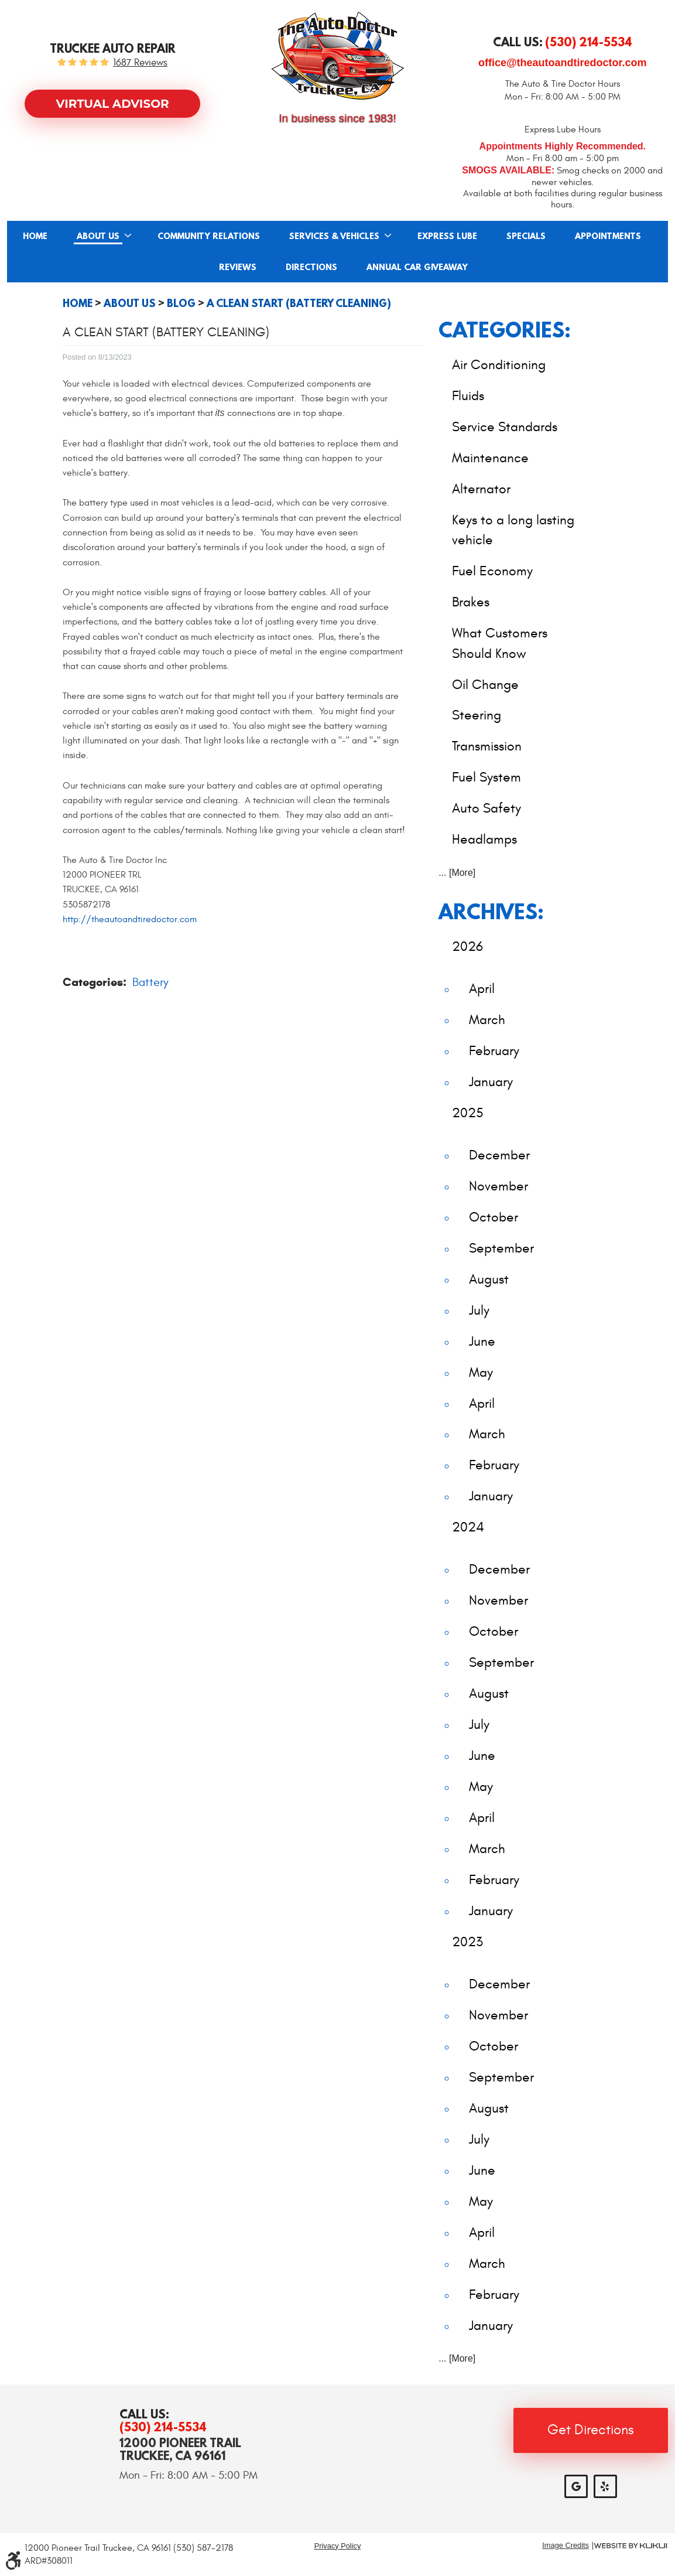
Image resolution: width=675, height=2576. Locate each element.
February (494, 1051)
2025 (468, 1113)
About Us (98, 236)
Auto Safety (486, 808)
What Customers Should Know (499, 643)
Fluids (468, 396)
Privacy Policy (337, 2545)
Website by (630, 2545)
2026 (467, 946)
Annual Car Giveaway (417, 267)
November (498, 1186)
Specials (526, 236)
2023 (467, 1942)
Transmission (487, 746)
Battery (150, 982)
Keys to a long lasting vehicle (513, 530)
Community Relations (208, 236)
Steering (476, 715)
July (479, 1310)
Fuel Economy (492, 571)
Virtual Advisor (112, 104)
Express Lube (447, 236)
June (482, 1341)
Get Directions (590, 2430)
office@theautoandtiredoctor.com (562, 63)
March (487, 1020)
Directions (311, 267)
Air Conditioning (499, 365)
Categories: (504, 329)
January (491, 1082)
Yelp (605, 2486)
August (489, 1279)
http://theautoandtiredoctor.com (130, 919)
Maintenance (490, 458)
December (499, 1155)
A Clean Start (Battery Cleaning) (299, 303)
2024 (468, 1527)
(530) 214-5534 (163, 2427)
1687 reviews (140, 63)
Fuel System (486, 777)
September (501, 1248)
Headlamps (484, 839)
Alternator (481, 489)
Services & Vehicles (334, 236)
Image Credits (565, 2546)
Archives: (491, 911)
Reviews (237, 267)
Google (576, 2486)
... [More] (456, 873)
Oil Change (485, 684)
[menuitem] (35, 236)
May (481, 1372)
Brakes (470, 602)
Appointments (608, 236)
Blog (181, 303)
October (493, 1217)
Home (35, 236)
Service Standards (504, 427)
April (482, 989)
